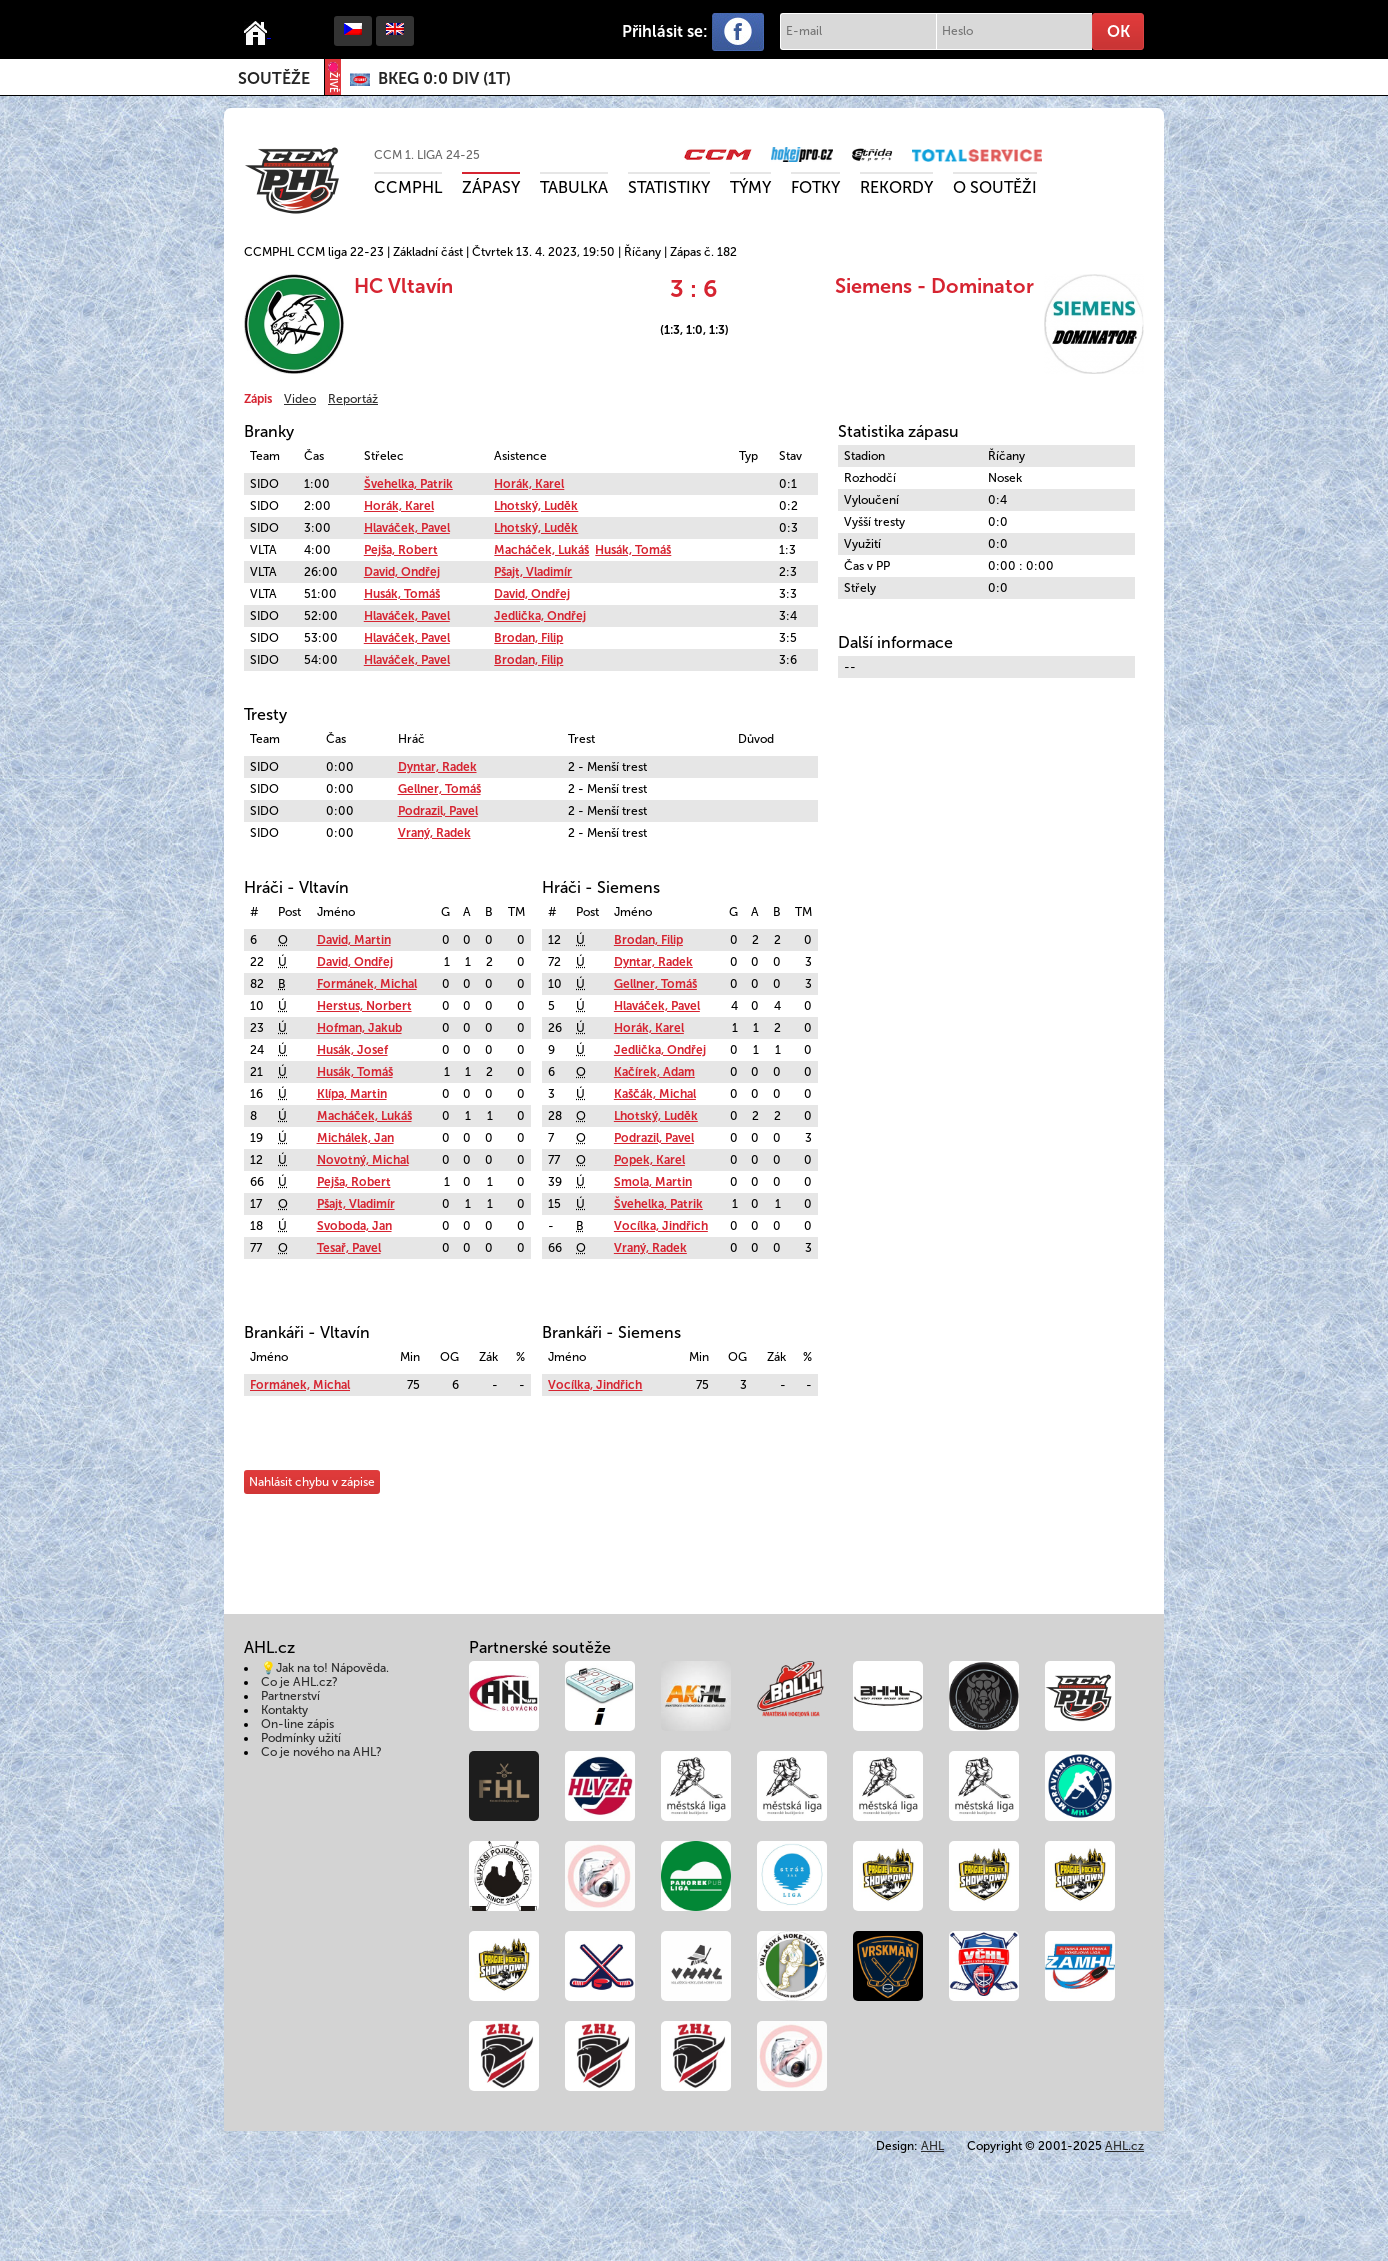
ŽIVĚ (333, 77)
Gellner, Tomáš (439, 789)
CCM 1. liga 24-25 (427, 155)
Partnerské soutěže (540, 1647)
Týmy (750, 187)
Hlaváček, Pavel (407, 528)
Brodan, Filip (528, 638)
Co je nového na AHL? (321, 1752)
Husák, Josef (352, 1050)
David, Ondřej (402, 572)
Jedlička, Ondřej (540, 616)
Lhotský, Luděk (536, 506)
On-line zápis (297, 1724)
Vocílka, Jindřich (661, 1226)
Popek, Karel (649, 1160)
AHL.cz (1124, 2146)
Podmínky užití (301, 1738)
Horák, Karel (529, 484)
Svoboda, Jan (354, 1226)
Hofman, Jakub (359, 1028)
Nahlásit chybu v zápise (312, 1482)
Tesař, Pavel (349, 1248)
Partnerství (290, 1696)
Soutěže (274, 78)
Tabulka (574, 187)
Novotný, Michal (363, 1160)
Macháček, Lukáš (541, 550)
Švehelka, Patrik (408, 484)
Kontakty (284, 1710)
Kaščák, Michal (655, 1094)
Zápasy (491, 187)
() (444, 78)
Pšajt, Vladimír (533, 572)
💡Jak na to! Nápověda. (325, 1668)
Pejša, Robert (401, 550)
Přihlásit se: (665, 31)
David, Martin (354, 940)
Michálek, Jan (355, 1138)
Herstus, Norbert (364, 1006)
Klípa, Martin (352, 1094)
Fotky (815, 187)
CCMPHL (408, 187)
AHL (932, 2146)
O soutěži (995, 187)
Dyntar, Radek (437, 767)
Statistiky (669, 187)
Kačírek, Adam (654, 1072)
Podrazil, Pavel (438, 811)
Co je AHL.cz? (299, 1682)
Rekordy (896, 187)
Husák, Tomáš (633, 550)
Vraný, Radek (434, 833)
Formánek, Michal (367, 984)
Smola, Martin (653, 1182)
